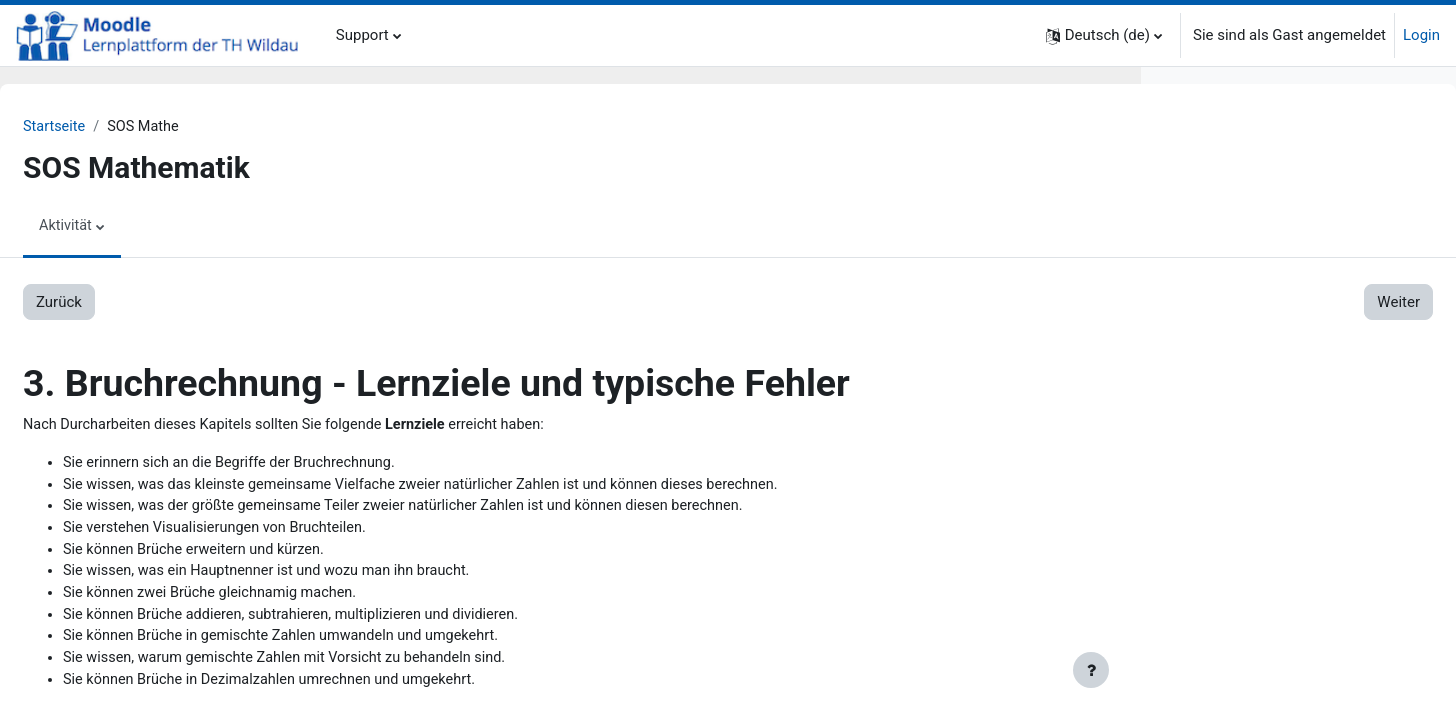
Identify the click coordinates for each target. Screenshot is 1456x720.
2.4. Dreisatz (1245, 309)
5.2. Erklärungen (1258, 579)
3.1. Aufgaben (1250, 376)
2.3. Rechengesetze (1269, 286)
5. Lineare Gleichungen (1240, 534)
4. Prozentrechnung (1229, 444)
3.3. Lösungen (1251, 421)
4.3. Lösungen (1251, 511)
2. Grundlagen (1210, 219)
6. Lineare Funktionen (1235, 624)
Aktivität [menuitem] (114, 227)
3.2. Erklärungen (1258, 399)
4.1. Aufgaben (1250, 466)
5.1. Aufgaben (1250, 556)
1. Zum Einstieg (1215, 196)
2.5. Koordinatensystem (1283, 331)
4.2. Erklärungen (1258, 489)
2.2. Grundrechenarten (1278, 264)
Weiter (1067, 303)
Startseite (103, 127)
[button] (1104, 35)
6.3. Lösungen (1251, 691)
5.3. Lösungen (1251, 601)
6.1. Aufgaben (1250, 646)
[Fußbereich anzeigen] (1091, 670)
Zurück (107, 303)
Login (1421, 35)
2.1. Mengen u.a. (1259, 241)
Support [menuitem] (362, 35)
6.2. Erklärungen (1258, 669)
